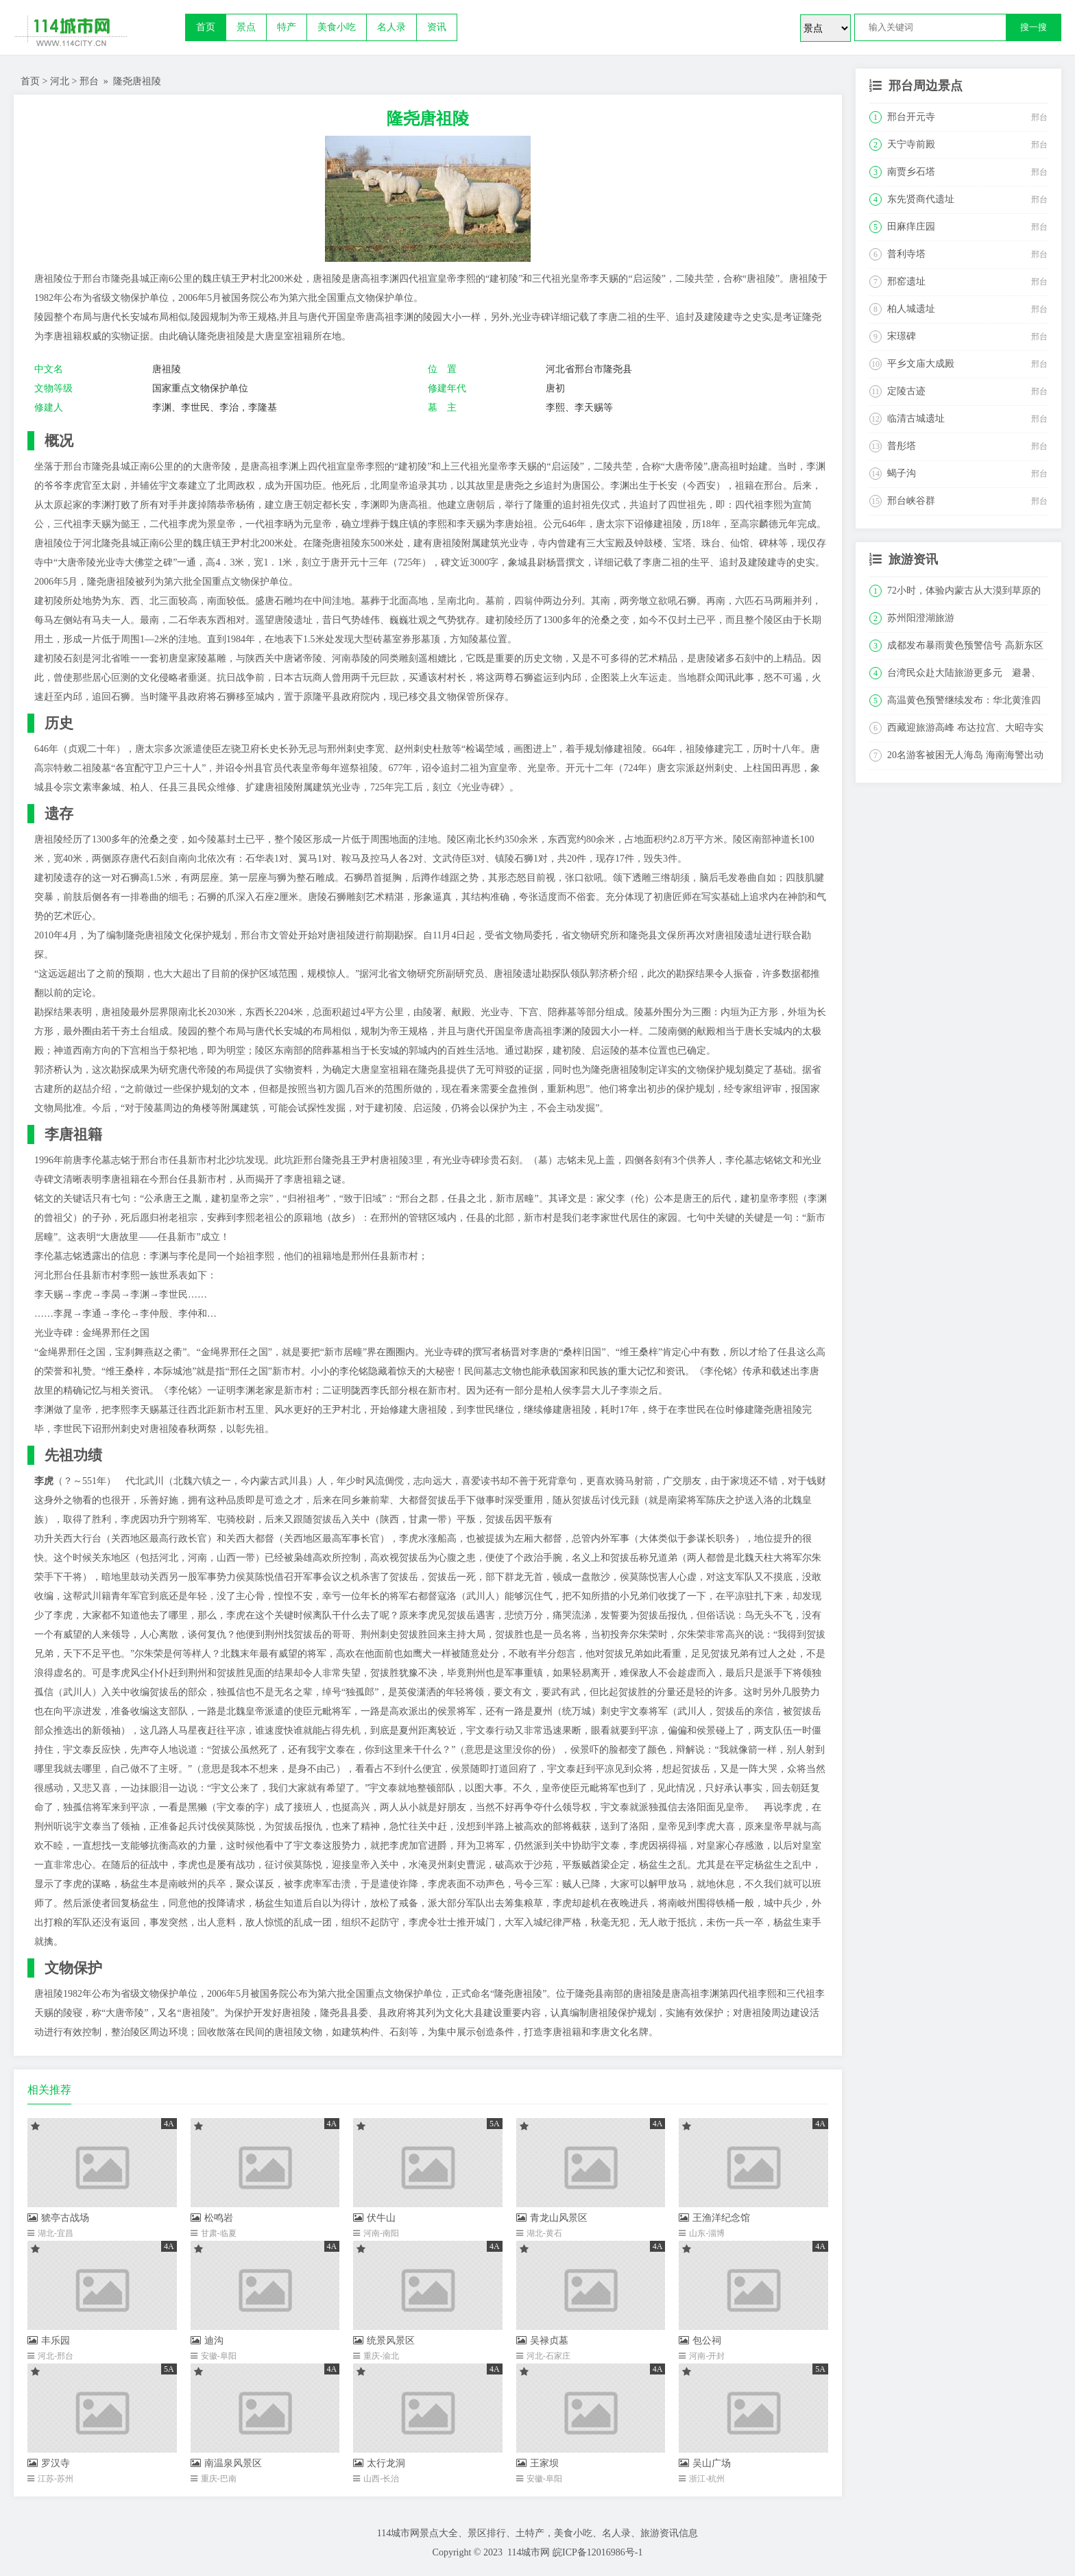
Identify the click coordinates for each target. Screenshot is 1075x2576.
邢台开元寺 (911, 117)
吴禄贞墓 (542, 2340)
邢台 (89, 81)
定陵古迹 (906, 391)
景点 (246, 27)
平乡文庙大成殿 (920, 364)
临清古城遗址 (916, 418)
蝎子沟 (901, 473)
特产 (286, 27)
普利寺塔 (906, 254)
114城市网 (528, 2552)
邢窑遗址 (906, 281)
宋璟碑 (901, 336)
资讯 (436, 27)
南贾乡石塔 (911, 172)
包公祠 (700, 2340)
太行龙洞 (379, 2463)
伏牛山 (374, 2218)
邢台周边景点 (926, 86)
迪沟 (207, 2340)
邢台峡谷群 (911, 501)
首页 (205, 27)
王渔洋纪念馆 (714, 2218)
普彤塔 (901, 446)
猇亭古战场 (58, 2218)
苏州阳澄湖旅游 (920, 618)
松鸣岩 (212, 2218)
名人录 (391, 27)
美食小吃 (336, 27)
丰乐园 (48, 2340)
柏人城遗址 (911, 309)
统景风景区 (384, 2340)
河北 (59, 81)
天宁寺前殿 (911, 144)
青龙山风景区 (552, 2218)
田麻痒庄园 (911, 226)
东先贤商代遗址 (920, 199)
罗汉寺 (48, 2463)
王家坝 (537, 2463)
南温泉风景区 (226, 2463)
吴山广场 (705, 2463)
